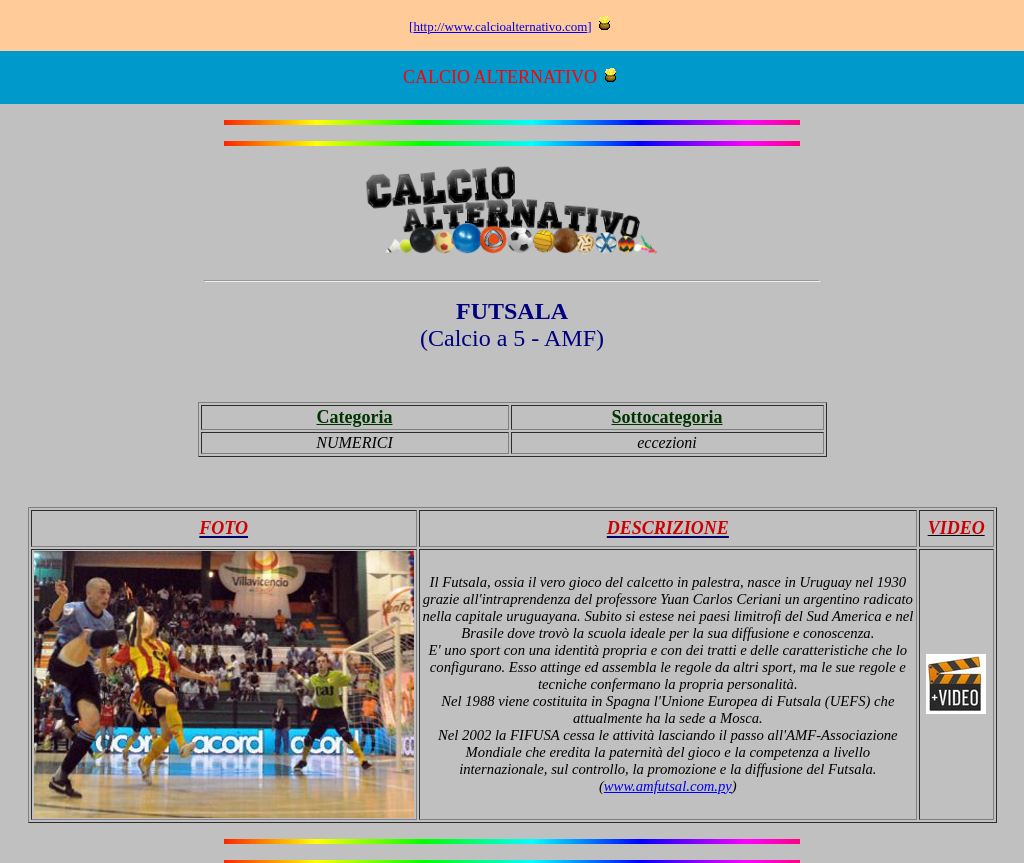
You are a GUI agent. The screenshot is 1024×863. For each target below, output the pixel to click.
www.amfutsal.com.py (668, 786)
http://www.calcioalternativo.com (500, 26)
